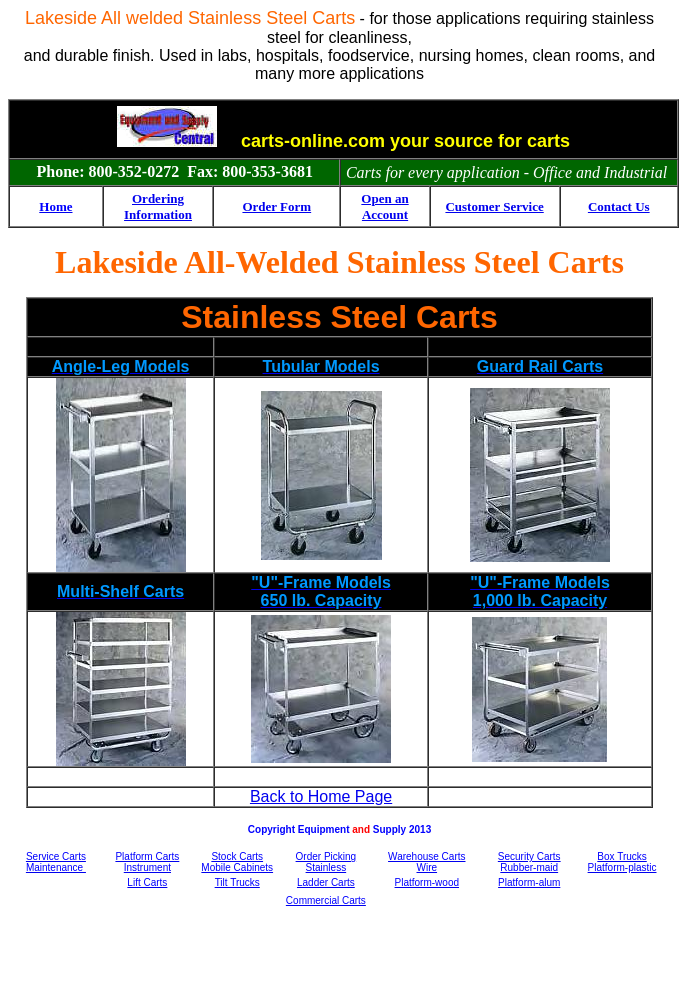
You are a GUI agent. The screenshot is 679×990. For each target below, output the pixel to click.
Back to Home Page (321, 796)
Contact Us (619, 206)
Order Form (276, 206)
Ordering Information (158, 206)
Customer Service (494, 206)
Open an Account (384, 206)
